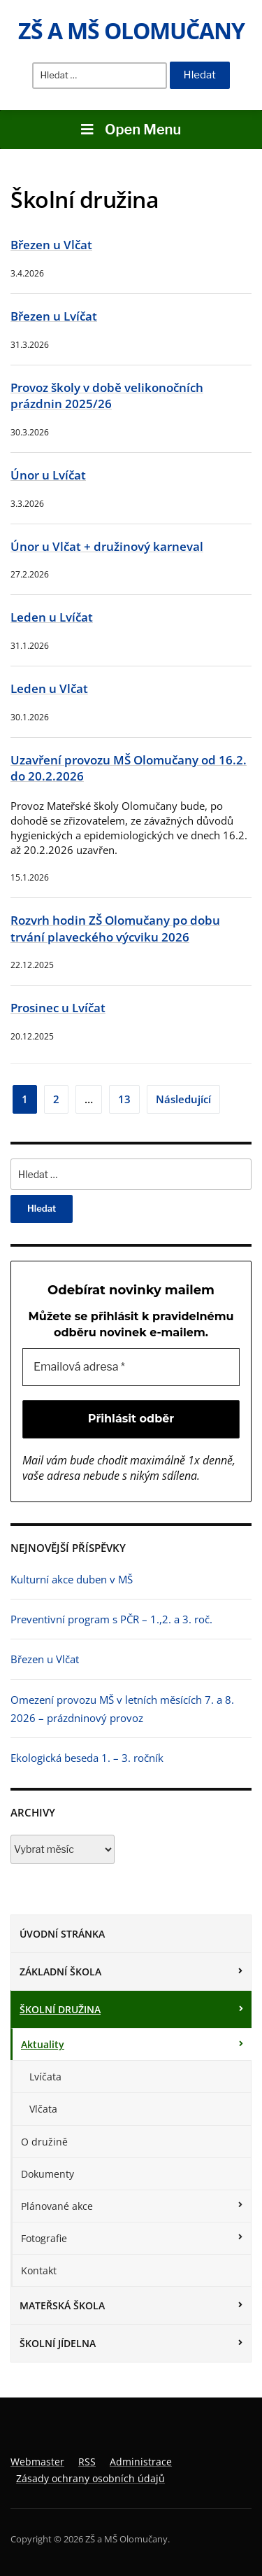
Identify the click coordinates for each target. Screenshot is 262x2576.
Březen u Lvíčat (53, 316)
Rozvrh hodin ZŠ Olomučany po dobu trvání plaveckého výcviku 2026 (115, 928)
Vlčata (43, 2108)
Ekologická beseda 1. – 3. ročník (86, 1758)
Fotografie (44, 2238)
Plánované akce (57, 2206)
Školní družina (60, 2009)
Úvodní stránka (62, 1933)
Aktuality (42, 2044)
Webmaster (37, 2461)
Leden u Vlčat (49, 688)
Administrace (141, 2461)
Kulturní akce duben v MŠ (71, 1579)
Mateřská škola (62, 2305)
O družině (44, 2141)
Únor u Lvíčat (48, 475)
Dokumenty (47, 2173)
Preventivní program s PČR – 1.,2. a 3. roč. (111, 1619)
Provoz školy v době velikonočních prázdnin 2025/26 (106, 395)
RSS (87, 2461)
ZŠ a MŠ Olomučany (131, 30)
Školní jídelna (58, 2343)
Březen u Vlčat (51, 245)
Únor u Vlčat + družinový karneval (106, 546)
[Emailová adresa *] (131, 1367)
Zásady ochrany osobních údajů (90, 2478)
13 (124, 1099)
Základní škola (60, 1971)
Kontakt (39, 2270)
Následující (183, 1099)
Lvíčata (45, 2076)
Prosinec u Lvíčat (57, 1008)
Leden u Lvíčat (51, 617)
